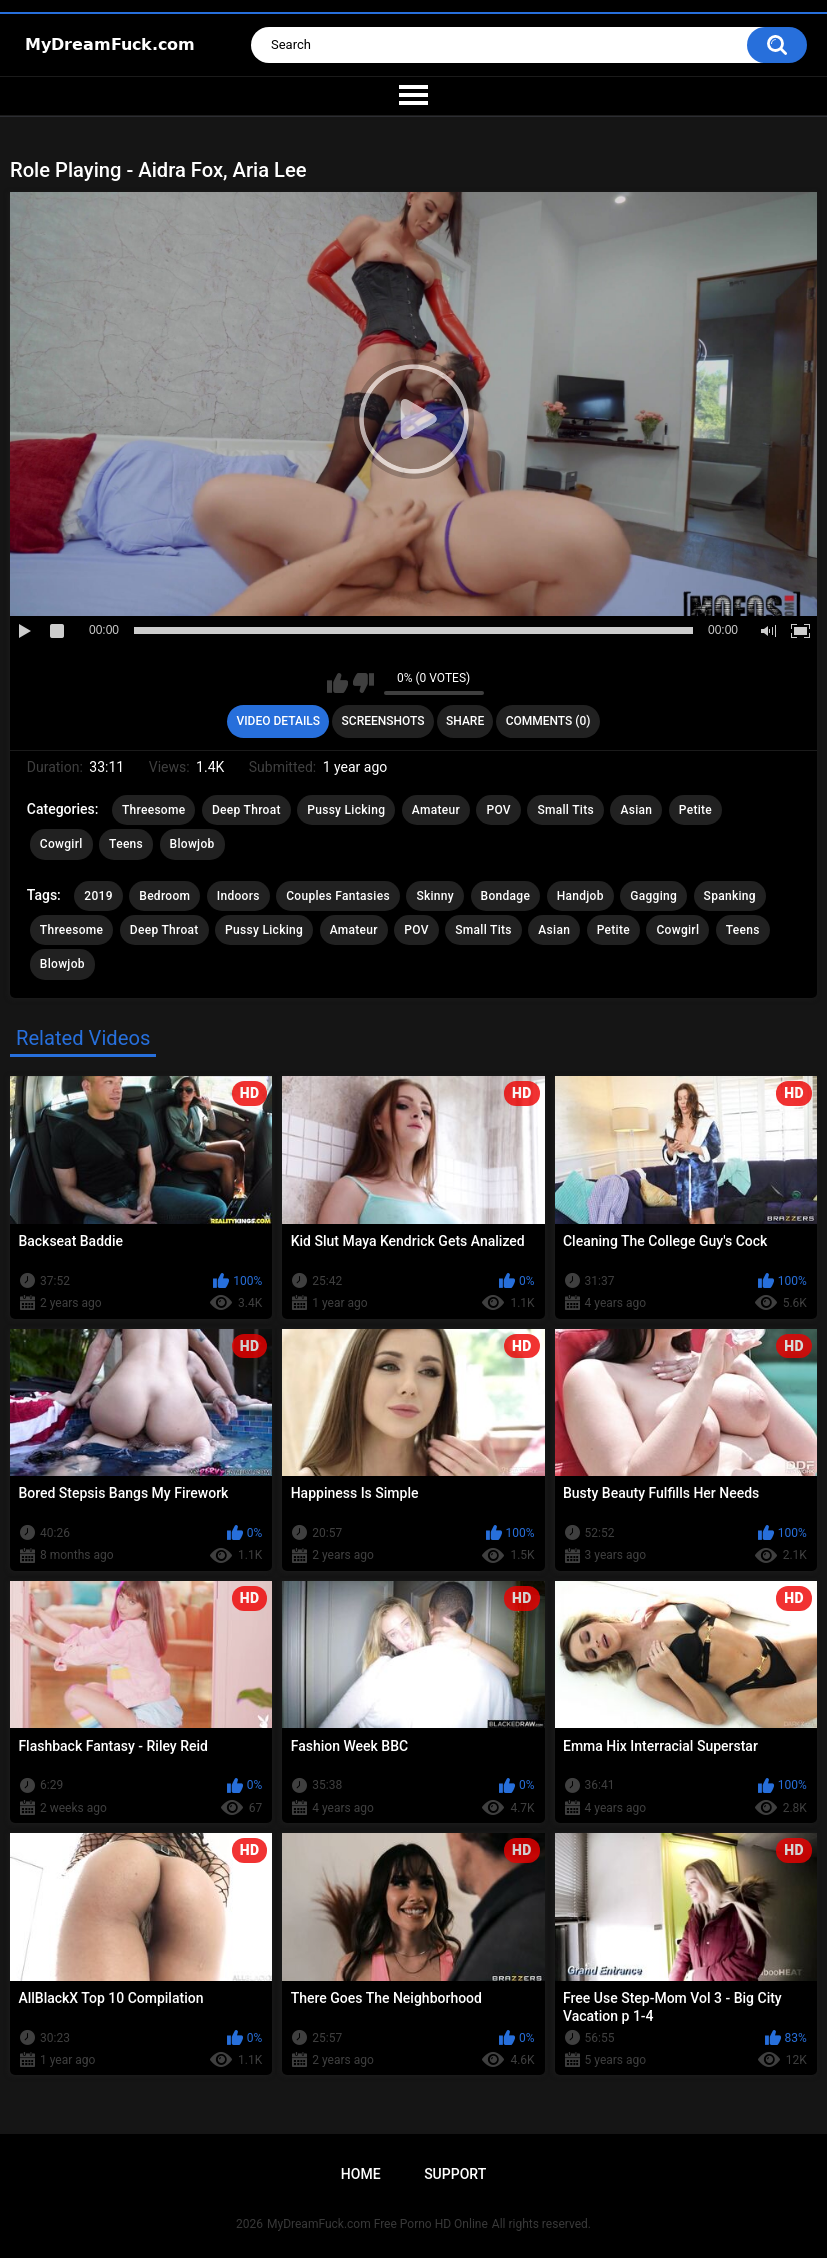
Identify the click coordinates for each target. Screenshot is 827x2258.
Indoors (238, 896)
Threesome (154, 810)
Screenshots (383, 721)
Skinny (435, 896)
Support (455, 2174)
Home (361, 2174)
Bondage (506, 896)
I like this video (337, 683)
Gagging (653, 896)
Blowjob (192, 844)
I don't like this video (363, 683)
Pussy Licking (346, 810)
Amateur (436, 810)
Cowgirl (61, 844)
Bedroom (164, 896)
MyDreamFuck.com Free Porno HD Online (377, 2224)
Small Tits (565, 810)
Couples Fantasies (338, 896)
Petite (695, 810)
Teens (126, 844)
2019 (98, 896)
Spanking (730, 896)
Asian (636, 810)
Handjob (580, 896)
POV (498, 810)
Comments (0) (548, 721)
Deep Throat (246, 810)
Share (465, 721)
